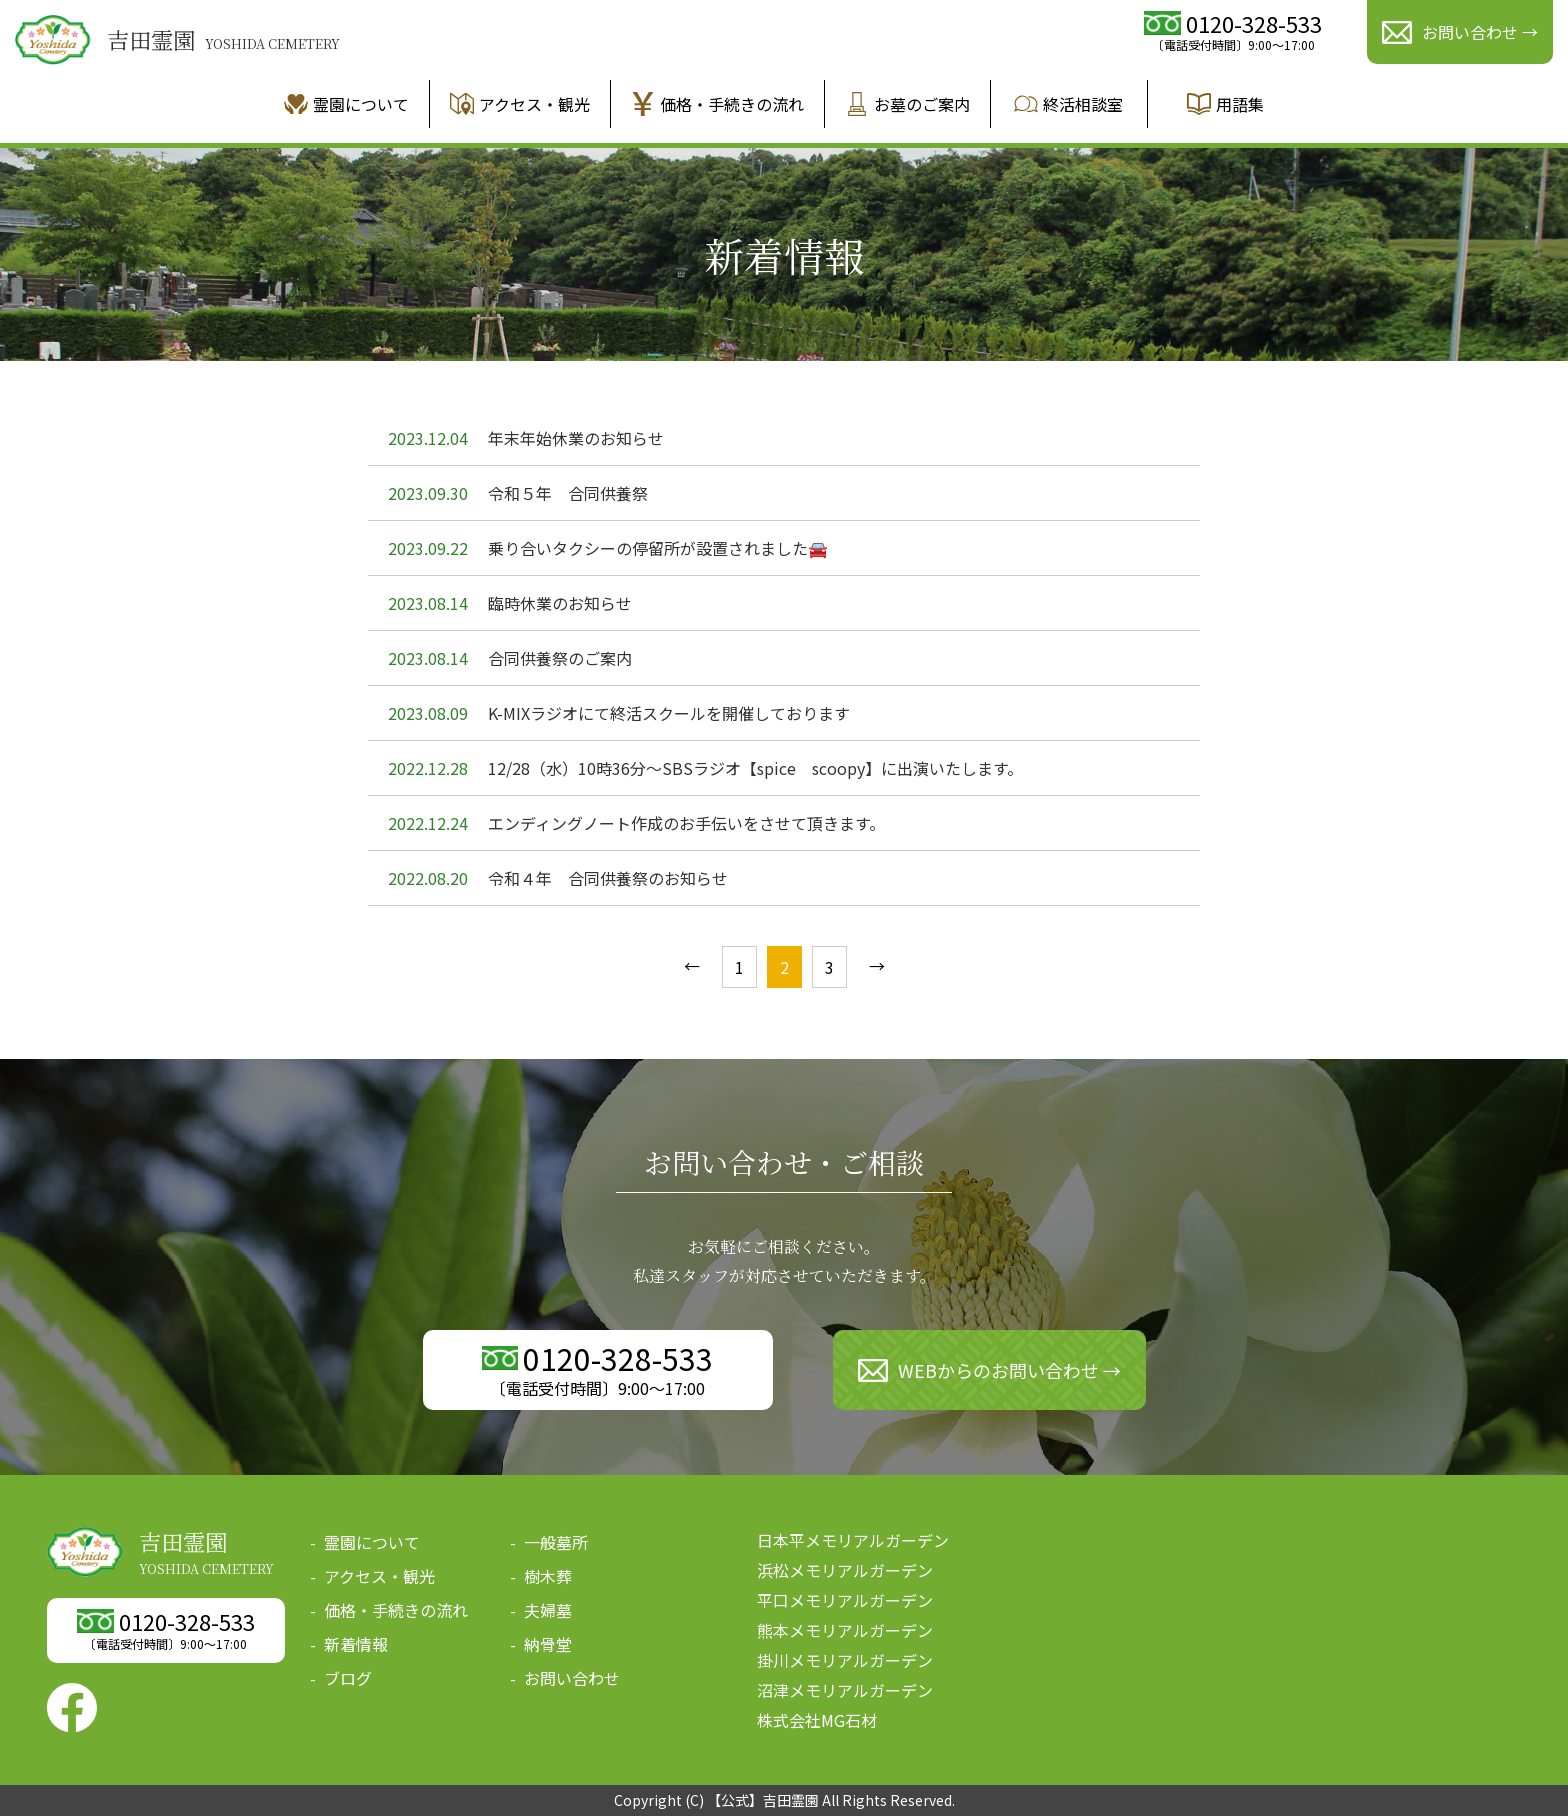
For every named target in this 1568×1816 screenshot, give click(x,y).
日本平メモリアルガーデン (853, 1540)
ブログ (348, 1678)
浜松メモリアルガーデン (845, 1570)
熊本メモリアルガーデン (845, 1630)
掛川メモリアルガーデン (845, 1660)
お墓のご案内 (907, 104)
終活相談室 (1068, 104)
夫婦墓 (548, 1610)
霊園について (346, 104)
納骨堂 (548, 1644)
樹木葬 (548, 1576)
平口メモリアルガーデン (845, 1600)
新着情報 (356, 1644)
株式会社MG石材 (817, 1720)
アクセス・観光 (520, 104)
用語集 (1225, 104)
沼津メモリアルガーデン (845, 1690)
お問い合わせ (572, 1678)
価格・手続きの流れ (717, 104)
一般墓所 (556, 1542)
